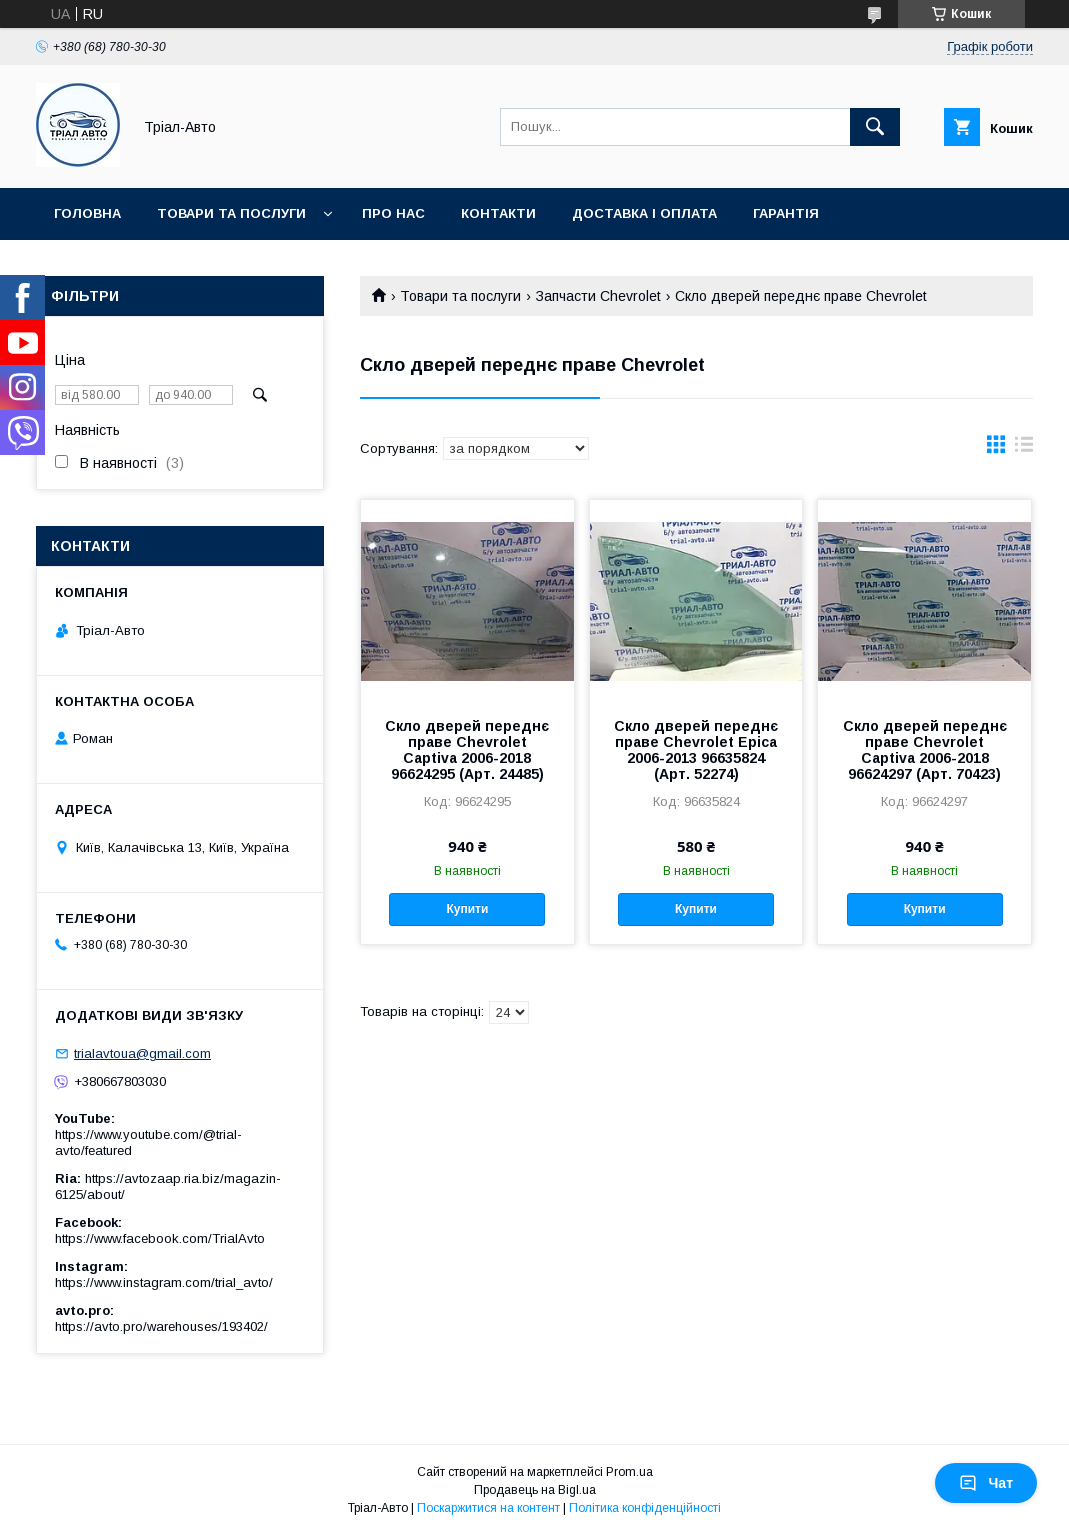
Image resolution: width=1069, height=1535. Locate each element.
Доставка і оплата (644, 213)
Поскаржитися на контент (488, 1508)
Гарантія (786, 213)
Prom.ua (629, 1472)
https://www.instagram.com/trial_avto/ (164, 1282)
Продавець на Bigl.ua (535, 1490)
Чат (986, 1483)
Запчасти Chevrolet (598, 296)
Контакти (498, 213)
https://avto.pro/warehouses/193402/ (161, 1326)
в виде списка (1024, 449)
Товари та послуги (231, 213)
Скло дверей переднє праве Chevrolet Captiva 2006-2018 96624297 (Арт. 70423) (925, 750)
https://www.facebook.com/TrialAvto (160, 1238)
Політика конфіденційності (645, 1508)
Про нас (393, 213)
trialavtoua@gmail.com (142, 1053)
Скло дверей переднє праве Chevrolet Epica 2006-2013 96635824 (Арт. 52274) (696, 750)
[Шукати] (875, 127)
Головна (87, 213)
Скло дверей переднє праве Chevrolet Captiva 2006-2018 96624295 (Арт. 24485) (467, 750)
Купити (467, 909)
